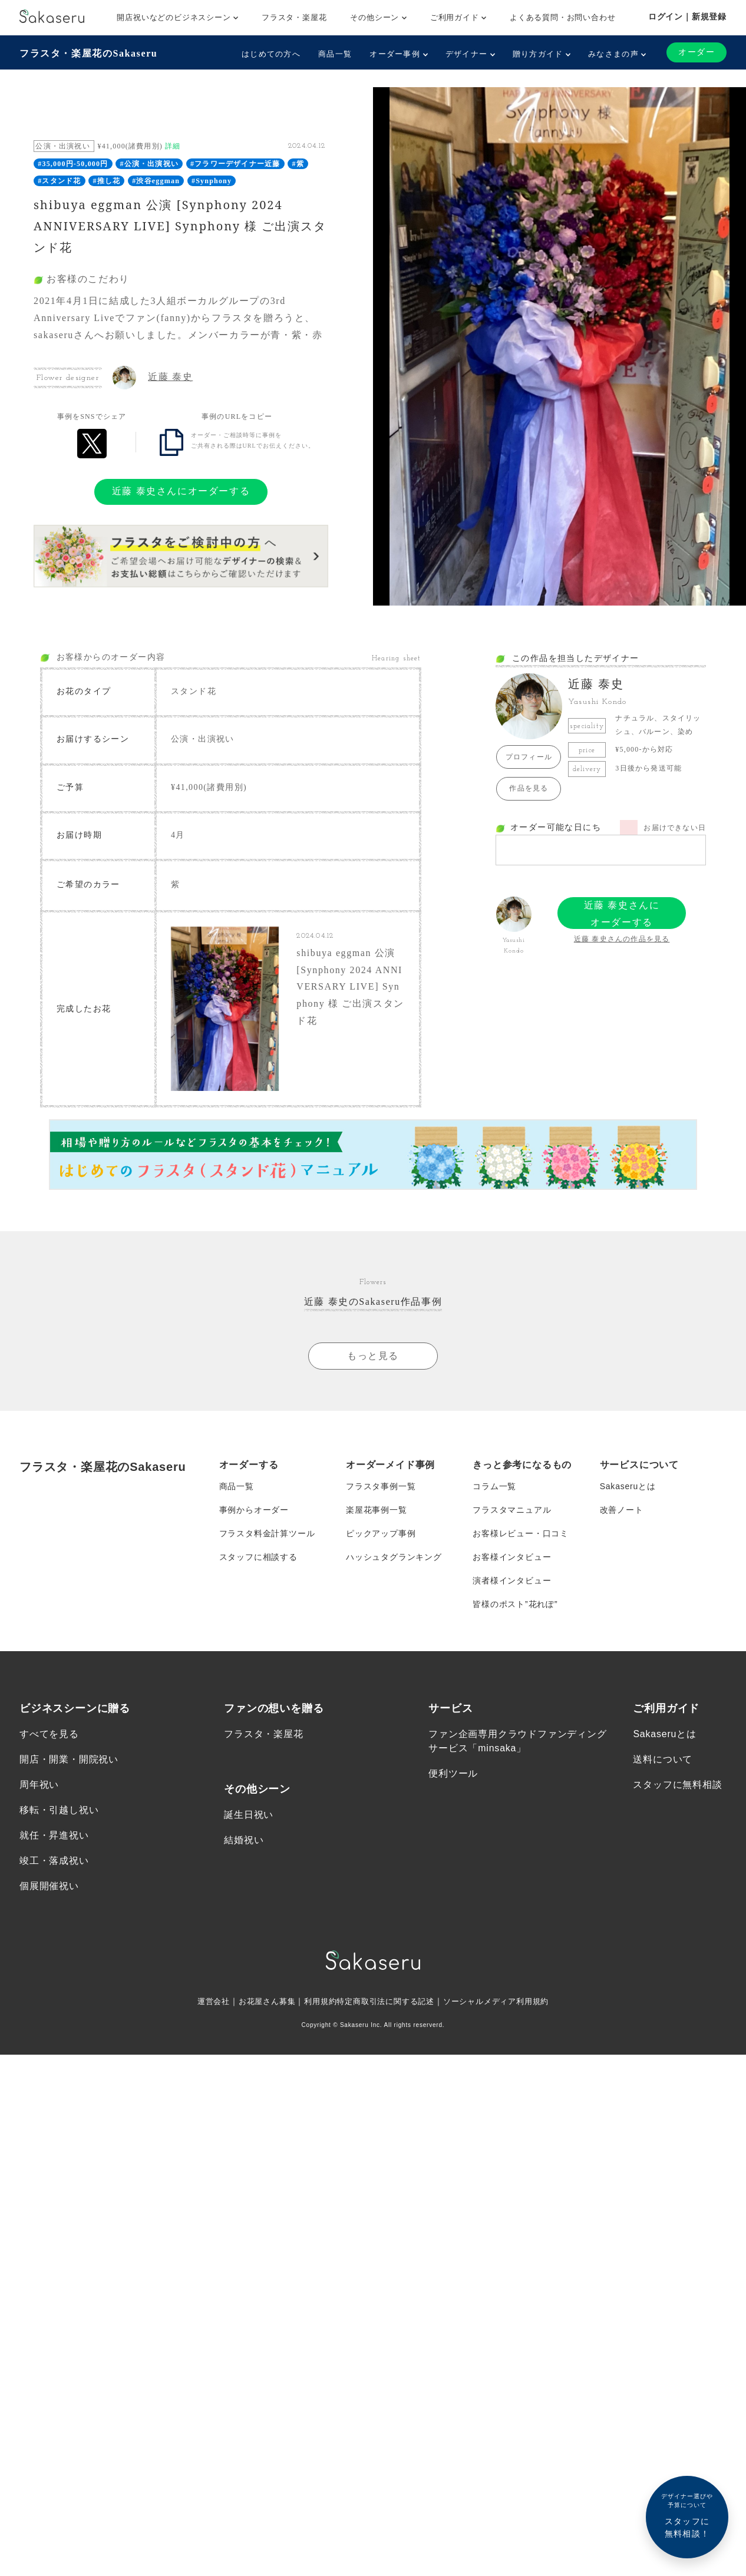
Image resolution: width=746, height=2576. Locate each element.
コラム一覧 (494, 1486)
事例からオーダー (254, 1509)
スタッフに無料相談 (677, 1785)
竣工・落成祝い (54, 1861)
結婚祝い (243, 1840)
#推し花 (106, 181)
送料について (662, 1759)
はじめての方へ (271, 53)
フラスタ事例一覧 (380, 1486)
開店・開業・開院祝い (68, 1759)
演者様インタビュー (512, 1580)
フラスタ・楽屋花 (294, 17)
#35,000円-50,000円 (73, 164)
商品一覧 (335, 53)
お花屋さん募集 (260, 2002)
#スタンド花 (59, 181)
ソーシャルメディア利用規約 (503, 2002)
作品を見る (528, 788)
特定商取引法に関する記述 (386, 2002)
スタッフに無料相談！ (687, 2515)
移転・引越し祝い (58, 1810)
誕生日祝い (248, 1815)
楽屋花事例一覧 (376, 1509)
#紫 (297, 164)
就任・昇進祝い (54, 1836)
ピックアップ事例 (380, 1533)
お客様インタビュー (512, 1557)
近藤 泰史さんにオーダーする (181, 491)
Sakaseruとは (628, 1486)
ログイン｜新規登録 (687, 16)
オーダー (696, 52)
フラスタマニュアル (512, 1509)
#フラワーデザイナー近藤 (235, 164)
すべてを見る (49, 1734)
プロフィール (529, 757)
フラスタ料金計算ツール (267, 1533)
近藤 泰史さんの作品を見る (622, 939)
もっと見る (373, 1356)
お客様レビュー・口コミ (521, 1533)
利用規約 (316, 2002)
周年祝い (39, 1785)
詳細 (172, 146)
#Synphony (212, 181)
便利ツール (453, 1773)
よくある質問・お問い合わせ (562, 17)
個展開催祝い (49, 1886)
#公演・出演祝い (149, 164)
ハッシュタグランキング (394, 1557)
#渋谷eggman (156, 181)
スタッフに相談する (258, 1557)
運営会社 (203, 2002)
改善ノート (621, 1509)
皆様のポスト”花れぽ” (515, 1604)
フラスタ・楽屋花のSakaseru (88, 53)
